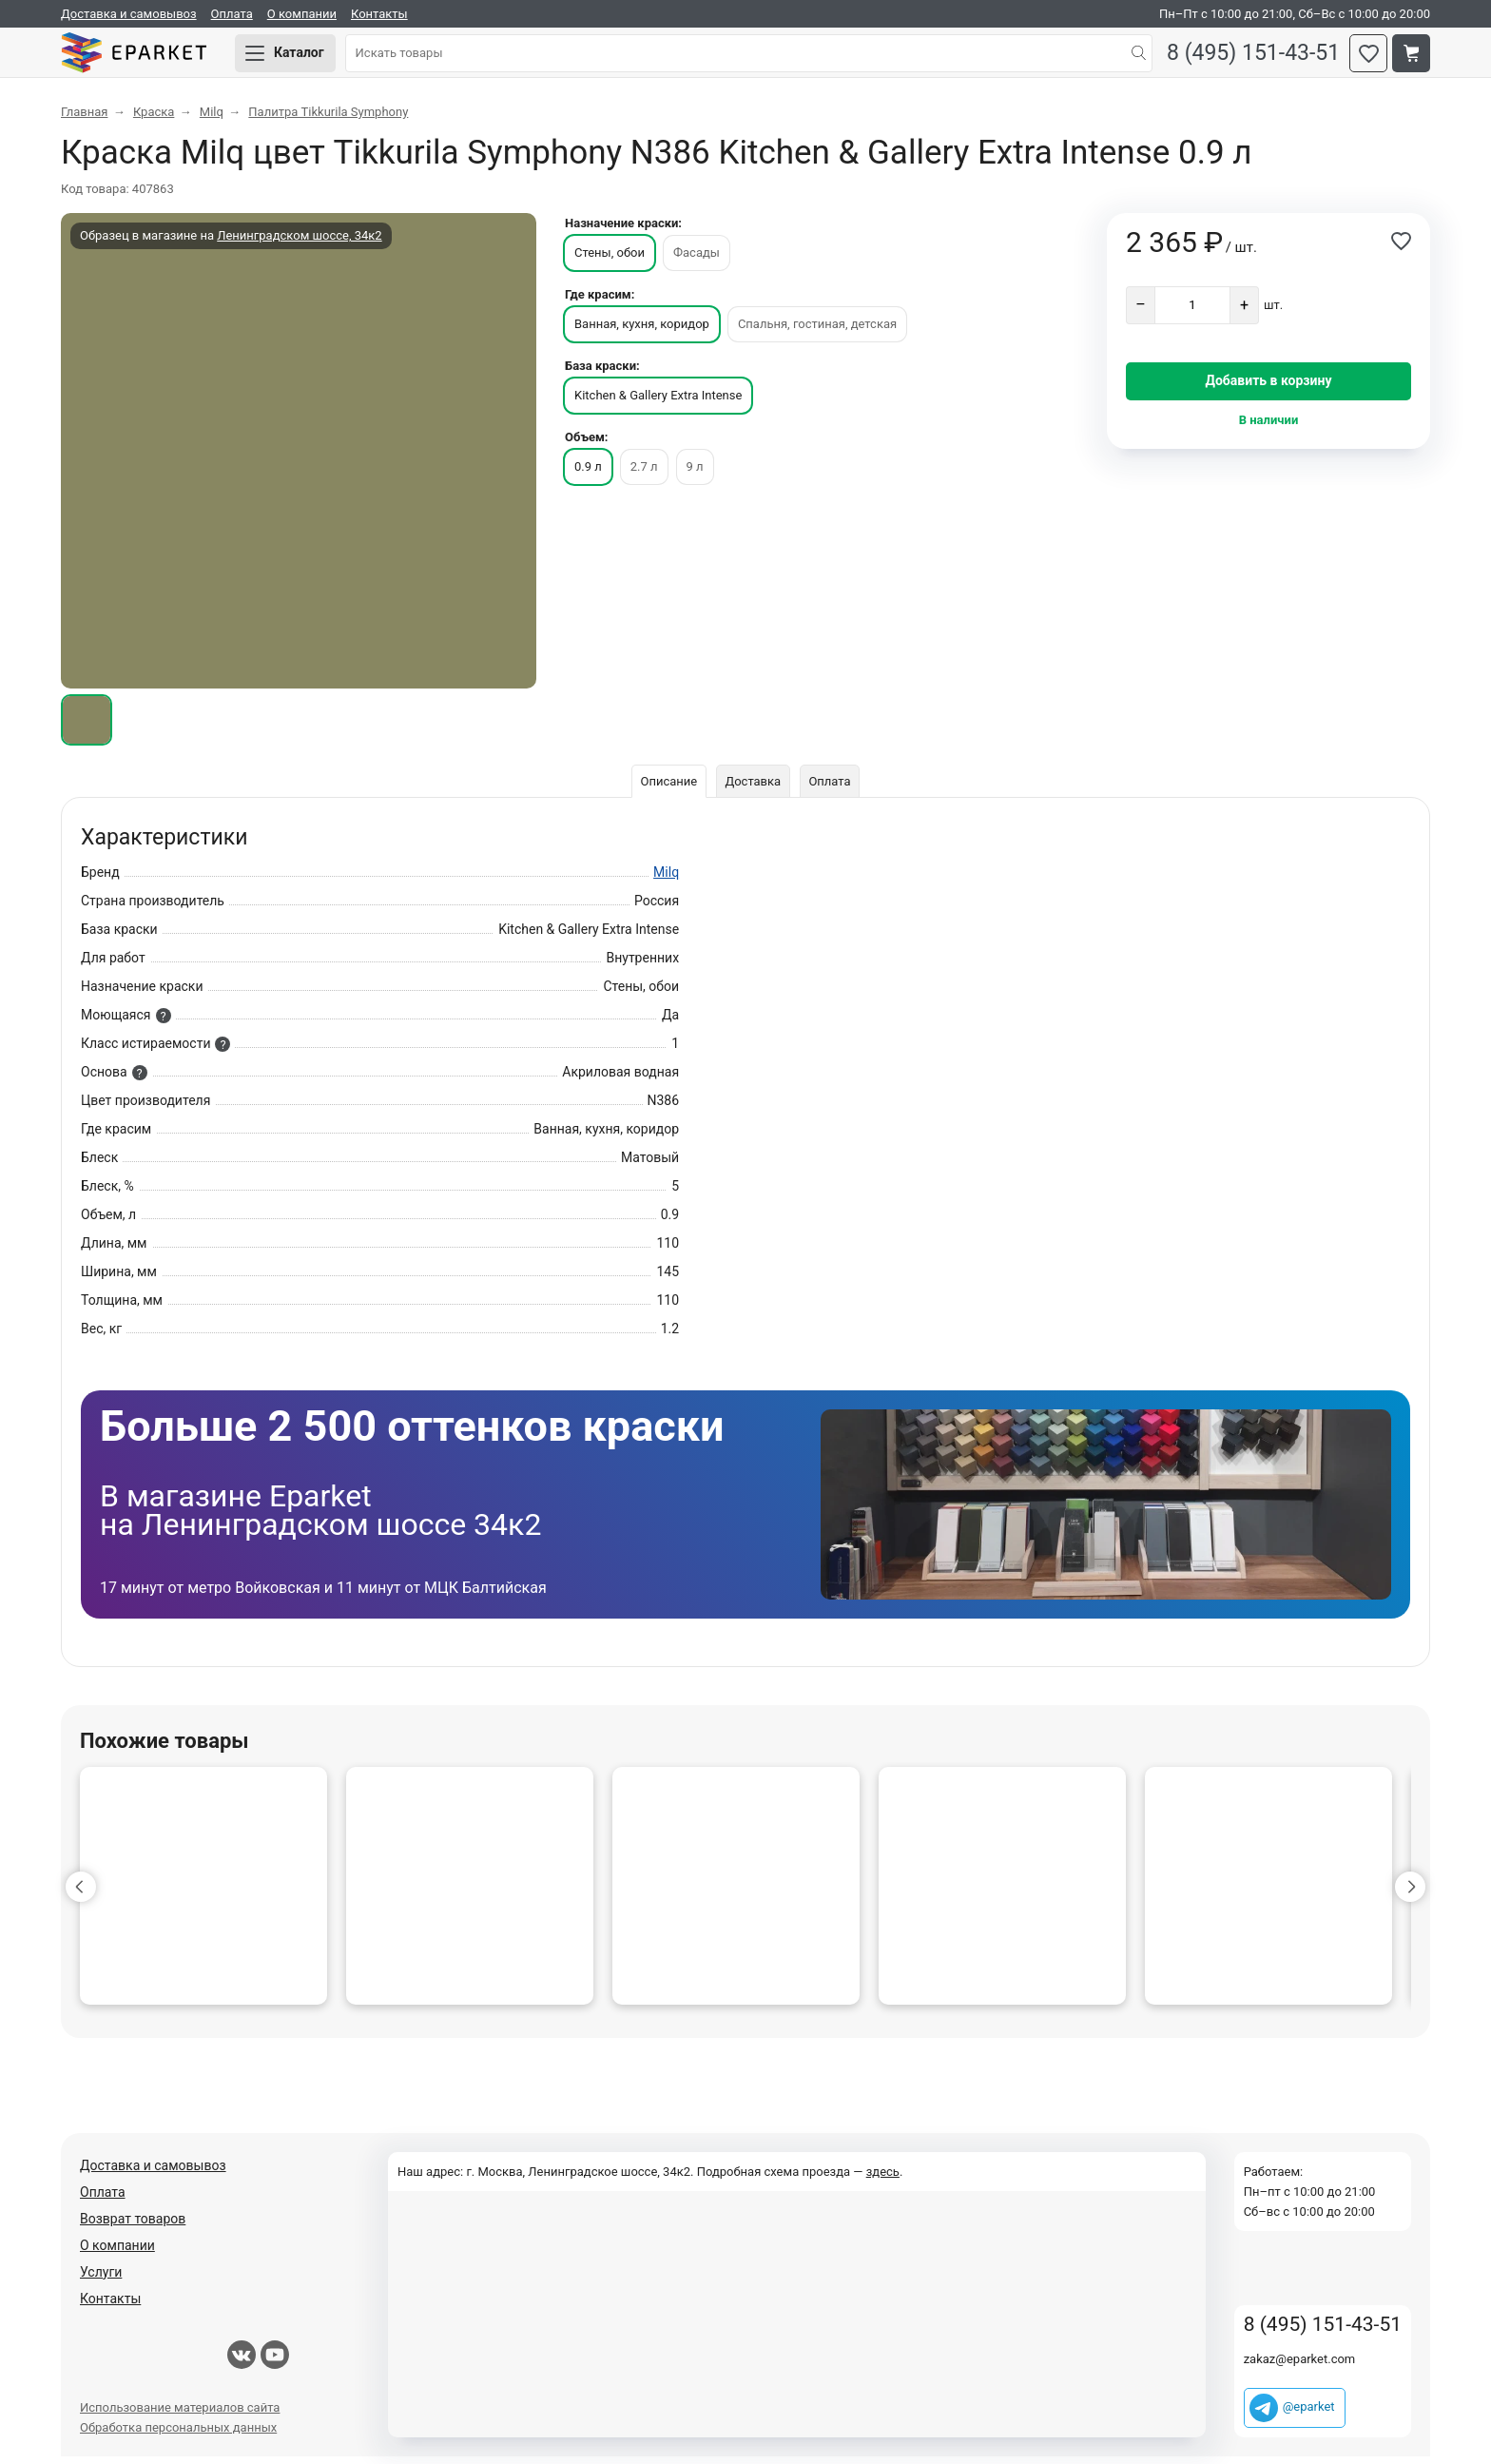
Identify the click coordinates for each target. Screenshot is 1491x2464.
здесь (883, 2179)
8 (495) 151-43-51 (1248, 58)
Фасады (696, 260)
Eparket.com (146, 57)
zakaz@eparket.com (1300, 2366)
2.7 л (644, 474)
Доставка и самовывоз (129, 14)
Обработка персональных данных (178, 2435)
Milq (666, 879)
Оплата (232, 14)
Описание (666, 789)
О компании (302, 14)
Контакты (379, 14)
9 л (695, 474)
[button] (81, 1894)
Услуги (101, 2279)
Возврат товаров (132, 2226)
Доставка (753, 789)
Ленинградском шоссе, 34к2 (299, 243)
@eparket (1309, 2414)
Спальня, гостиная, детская (817, 331)
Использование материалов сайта (180, 2415)
